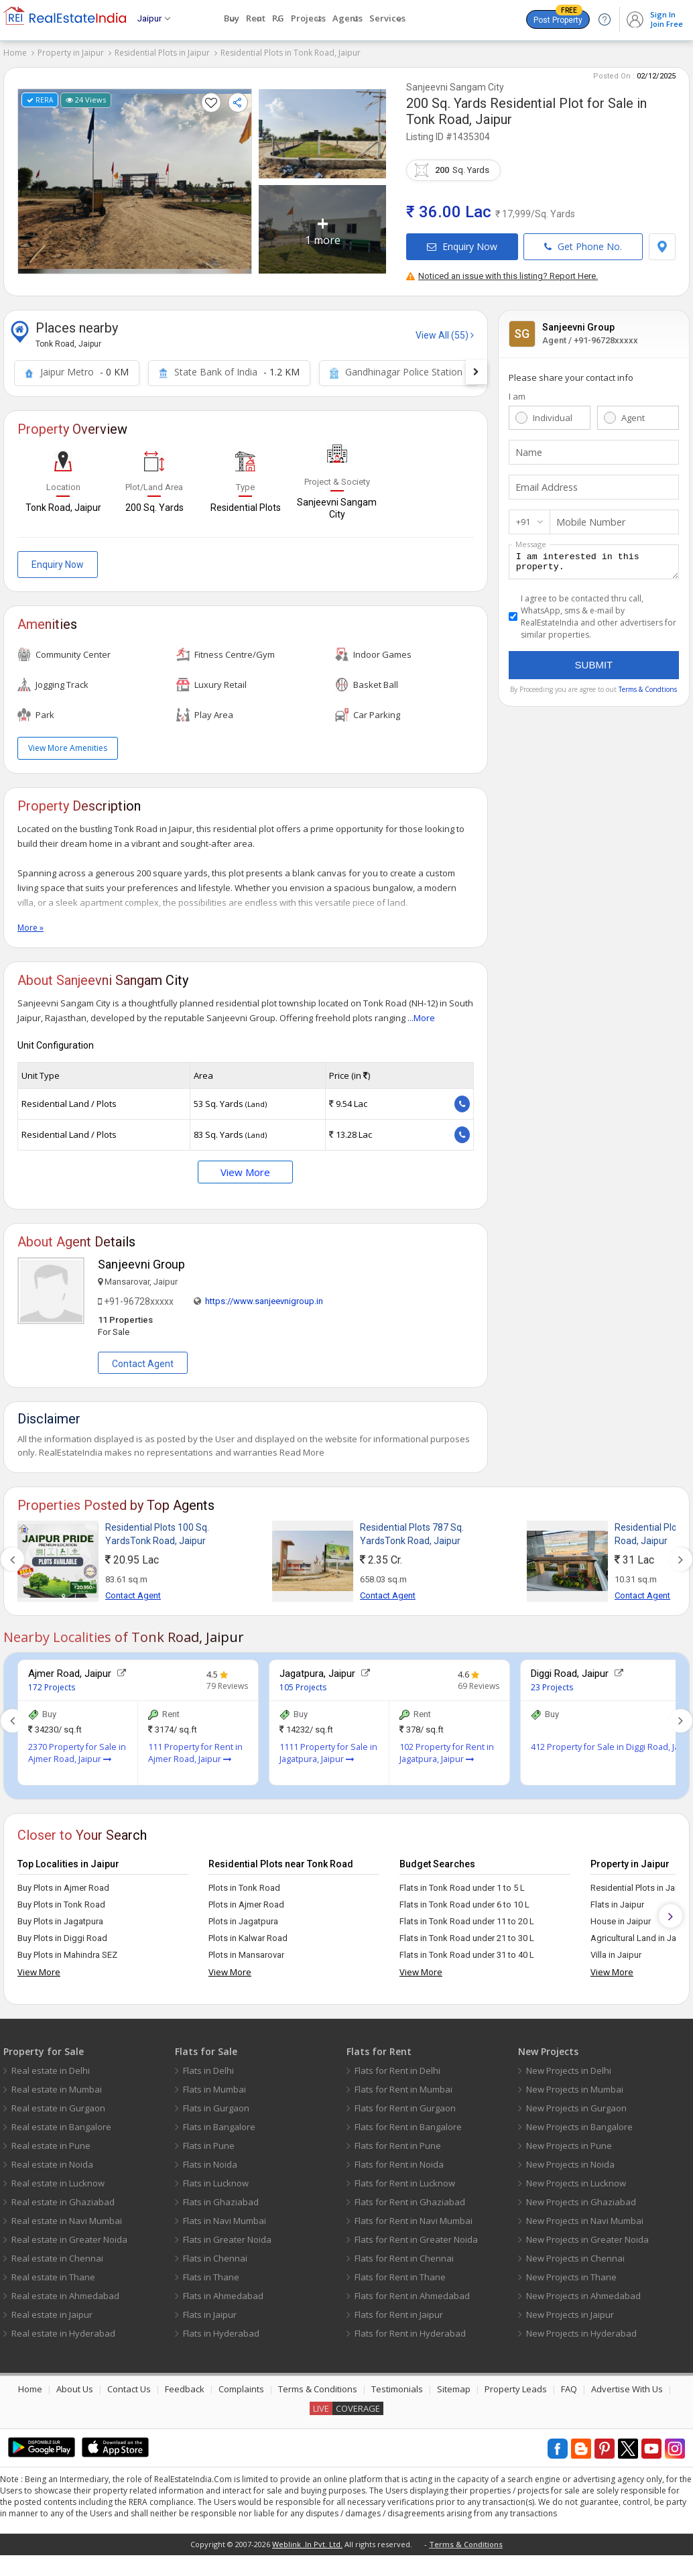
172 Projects (51, 1682)
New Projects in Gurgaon (576, 2103)
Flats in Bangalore (219, 2122)
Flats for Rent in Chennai (404, 2253)
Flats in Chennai (215, 2253)
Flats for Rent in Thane (400, 2272)
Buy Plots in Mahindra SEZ (67, 1950)
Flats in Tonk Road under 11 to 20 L (466, 1917)
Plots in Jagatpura (243, 1917)
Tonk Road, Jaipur (459, 115)
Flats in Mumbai (214, 2085)
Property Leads (516, 2384)
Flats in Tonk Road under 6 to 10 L (464, 1900)
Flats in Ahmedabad (223, 2291)
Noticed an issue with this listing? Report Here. (502, 271)
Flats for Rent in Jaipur (399, 2310)
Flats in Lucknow (216, 2178)
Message (530, 539)
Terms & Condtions (648, 688)
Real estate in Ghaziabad (63, 2197)
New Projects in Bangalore (579, 2122)
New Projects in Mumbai (574, 2085)
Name (527, 448)
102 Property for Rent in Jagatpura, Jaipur (446, 1748)
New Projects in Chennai (575, 2253)
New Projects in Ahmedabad (583, 2291)
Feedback (184, 2384)
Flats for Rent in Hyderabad (410, 2329)
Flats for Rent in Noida (399, 2160)
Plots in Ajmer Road (246, 1900)
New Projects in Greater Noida (587, 2235)
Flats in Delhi (208, 2066)
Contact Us (129, 2384)
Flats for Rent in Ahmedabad (412, 2291)
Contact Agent (143, 1359)
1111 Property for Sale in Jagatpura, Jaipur (328, 1748)
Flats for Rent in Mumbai (403, 2085)
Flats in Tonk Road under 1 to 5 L (462, 1883)
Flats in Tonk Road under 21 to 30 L (466, 1933)
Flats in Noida (210, 2160)
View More (245, 1167)
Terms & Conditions (317, 2384)
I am (517, 392)
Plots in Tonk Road (244, 1883)
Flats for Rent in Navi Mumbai (413, 2216)
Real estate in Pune (50, 2141)
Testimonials (397, 2384)
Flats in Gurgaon (216, 2103)
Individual (552, 413)
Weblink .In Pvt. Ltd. (307, 2539)
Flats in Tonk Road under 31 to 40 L (466, 1950)
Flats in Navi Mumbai (224, 2216)
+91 (523, 517)
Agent (633, 413)
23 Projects (552, 1682)
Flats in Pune (209, 2141)
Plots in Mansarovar (246, 1950)
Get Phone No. (583, 241)
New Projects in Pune (569, 2141)
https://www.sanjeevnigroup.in (264, 1296)
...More (421, 1013)
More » (30, 923)
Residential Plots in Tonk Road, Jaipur (290, 52)
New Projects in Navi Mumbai (584, 2216)
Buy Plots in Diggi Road (62, 1933)
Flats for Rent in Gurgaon (405, 2103)
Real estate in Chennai (57, 2253)
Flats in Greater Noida (227, 2235)
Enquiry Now (462, 241)
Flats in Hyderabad (221, 2329)
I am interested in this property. (594, 559)
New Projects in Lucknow (576, 2178)
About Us (74, 2384)
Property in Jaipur (71, 52)
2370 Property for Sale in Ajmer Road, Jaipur (77, 1748)
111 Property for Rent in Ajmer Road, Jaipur (195, 1748)
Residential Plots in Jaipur (162, 52)
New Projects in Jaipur (570, 2310)
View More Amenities (67, 743)
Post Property (557, 17)
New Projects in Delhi (568, 2066)
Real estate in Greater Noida (69, 2235)
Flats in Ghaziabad (221, 2197)
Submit (594, 664)
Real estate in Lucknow (58, 2178)
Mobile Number (587, 518)
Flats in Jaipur (210, 2310)
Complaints (241, 2384)
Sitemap (453, 2384)
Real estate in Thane (53, 2272)
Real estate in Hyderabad (63, 2329)
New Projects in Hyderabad (581, 2329)
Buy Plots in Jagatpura (60, 1917)
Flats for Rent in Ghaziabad (410, 2197)
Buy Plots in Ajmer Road (63, 1883)
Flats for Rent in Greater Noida (416, 2235)
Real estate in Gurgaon (58, 2103)
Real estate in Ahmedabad (65, 2291)
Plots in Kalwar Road (248, 1933)
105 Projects (302, 1682)
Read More (301, 1448)
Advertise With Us (627, 2384)
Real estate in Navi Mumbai (66, 2216)
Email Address (544, 483)
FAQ (569, 2384)
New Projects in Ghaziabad (581, 2197)
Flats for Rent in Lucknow (405, 2178)
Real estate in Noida (52, 2160)
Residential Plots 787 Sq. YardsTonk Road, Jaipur (412, 1529)
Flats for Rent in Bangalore (408, 2122)
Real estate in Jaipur (51, 2310)
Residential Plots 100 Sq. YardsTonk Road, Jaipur (157, 1529)
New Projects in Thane (571, 2272)
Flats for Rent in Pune (398, 2141)
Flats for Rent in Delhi (397, 2066)
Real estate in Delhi (50, 2066)
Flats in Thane (211, 2272)
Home (15, 52)
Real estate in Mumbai (56, 2085)
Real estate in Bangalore (61, 2122)
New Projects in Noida (570, 2160)
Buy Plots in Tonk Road (61, 1900)
